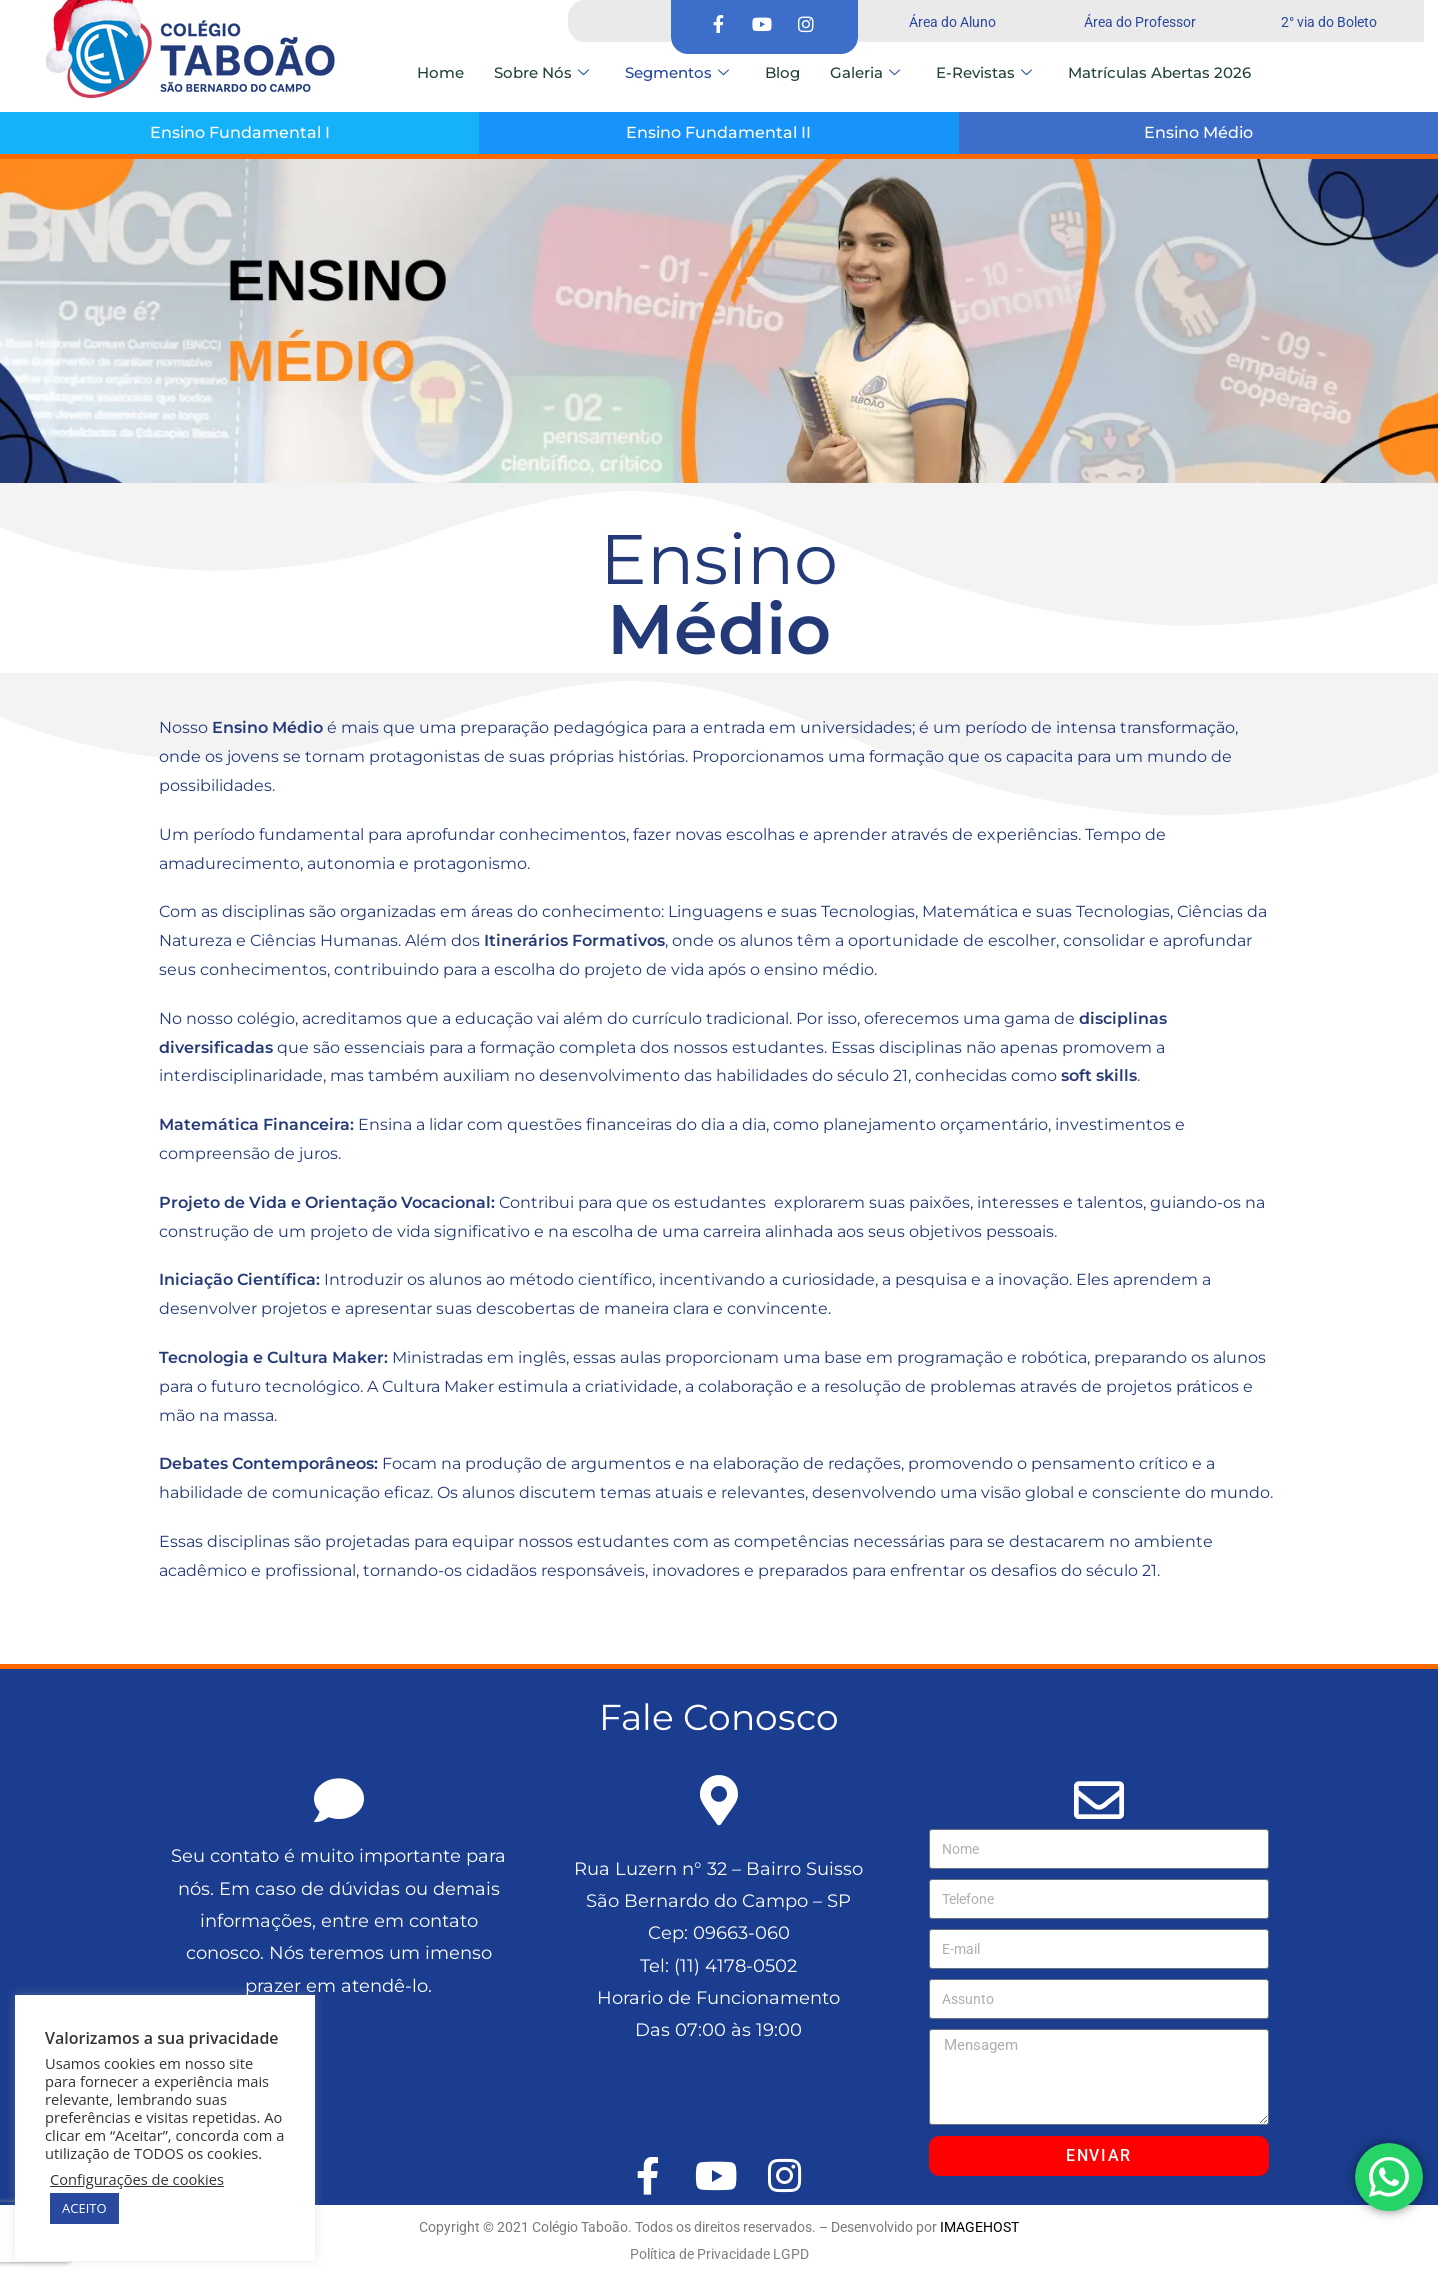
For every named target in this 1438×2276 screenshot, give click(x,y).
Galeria (865, 72)
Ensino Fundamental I (240, 132)
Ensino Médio (1198, 132)
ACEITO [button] (84, 2208)
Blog (782, 72)
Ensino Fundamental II (718, 132)
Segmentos (677, 72)
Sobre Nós (541, 72)
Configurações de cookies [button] (137, 2179)
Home (440, 72)
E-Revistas (984, 72)
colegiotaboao (216, 1619)
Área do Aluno (952, 22)
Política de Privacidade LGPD (719, 2254)
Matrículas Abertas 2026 (1159, 72)
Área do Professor (1140, 22)
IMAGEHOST (979, 2227)
